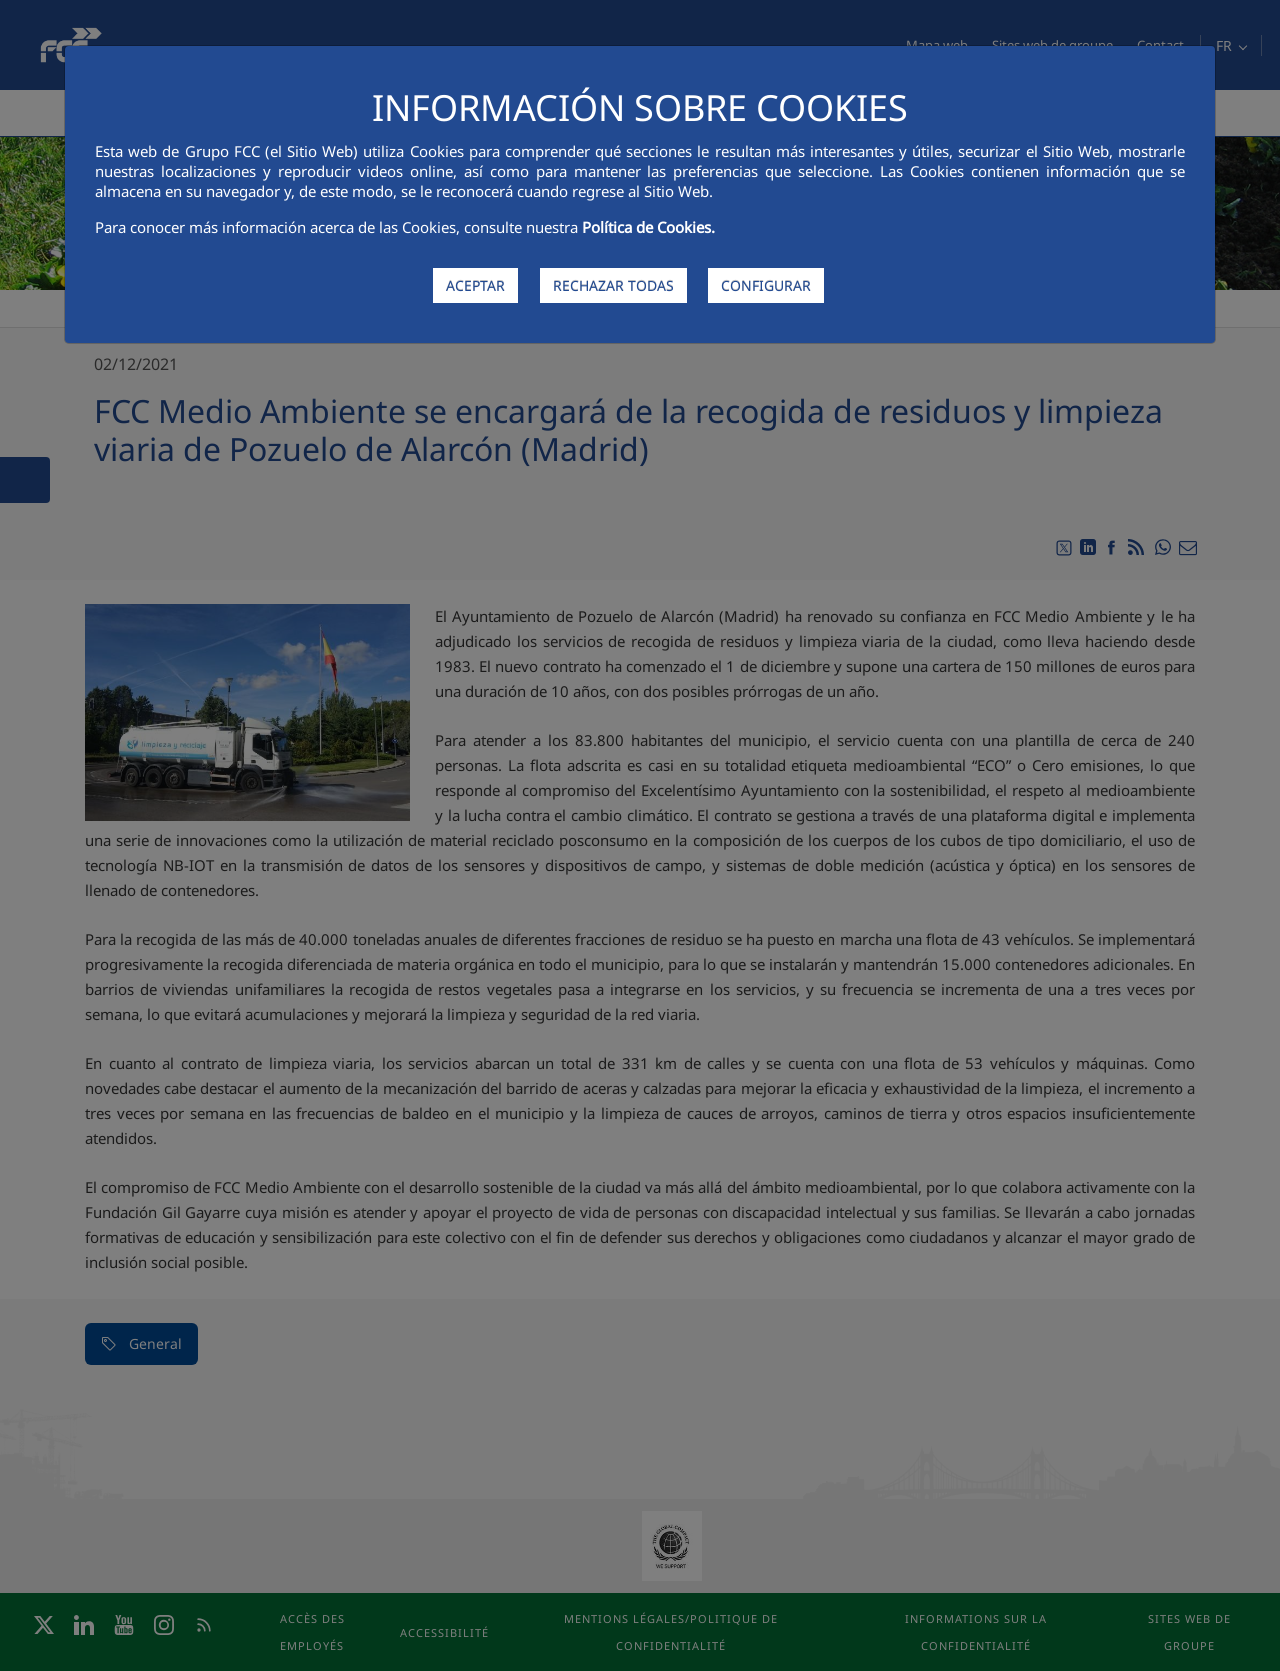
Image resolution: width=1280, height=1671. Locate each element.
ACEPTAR (475, 285)
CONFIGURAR (766, 285)
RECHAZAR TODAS (613, 285)
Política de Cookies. (648, 227)
